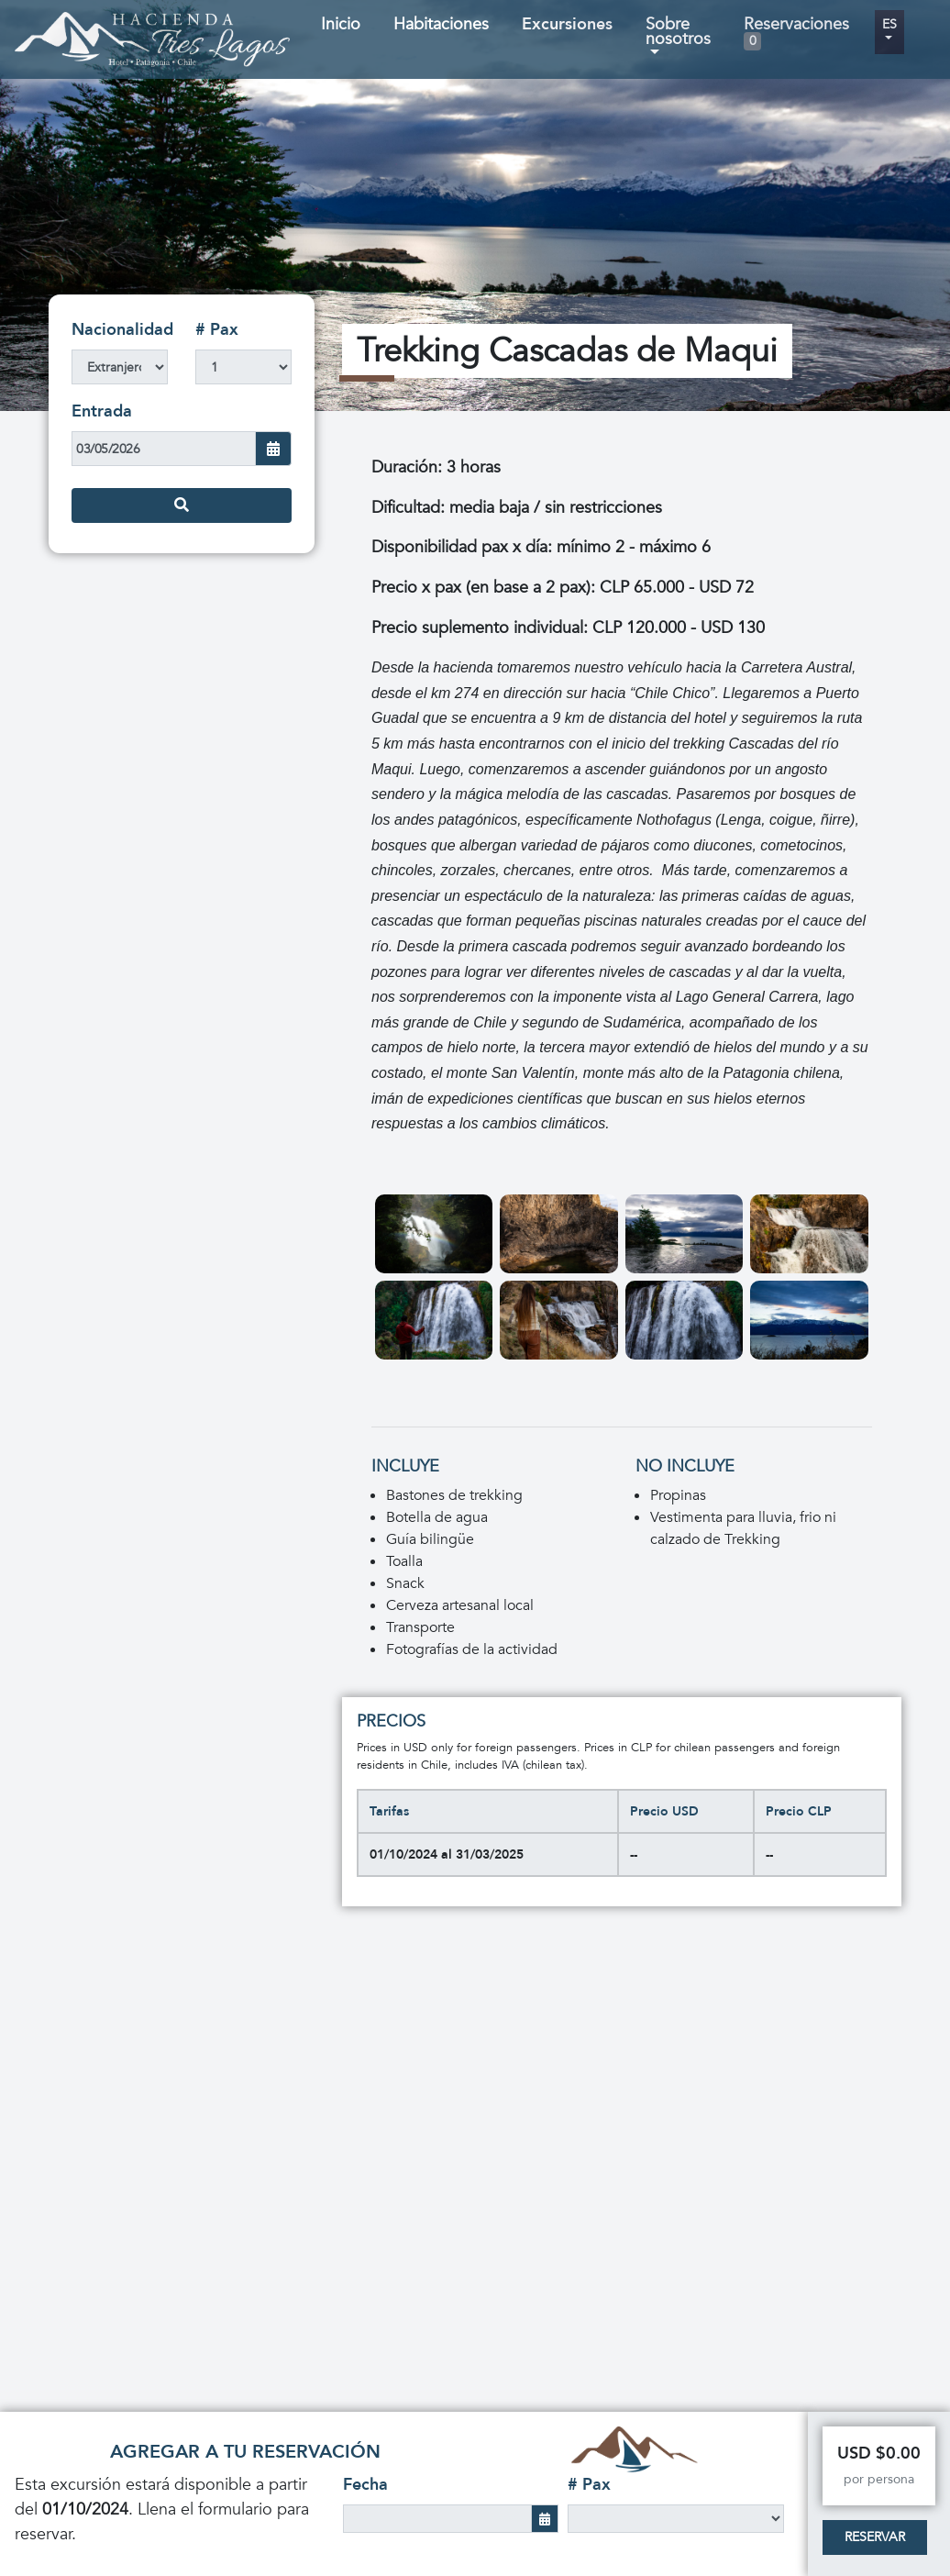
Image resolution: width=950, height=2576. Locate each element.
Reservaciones (796, 32)
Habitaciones (441, 24)
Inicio (340, 24)
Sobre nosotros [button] (678, 31)
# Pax (216, 329)
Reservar (875, 2537)
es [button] (889, 24)
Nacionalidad (122, 329)
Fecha (365, 2484)
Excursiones (567, 24)
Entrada (102, 411)
